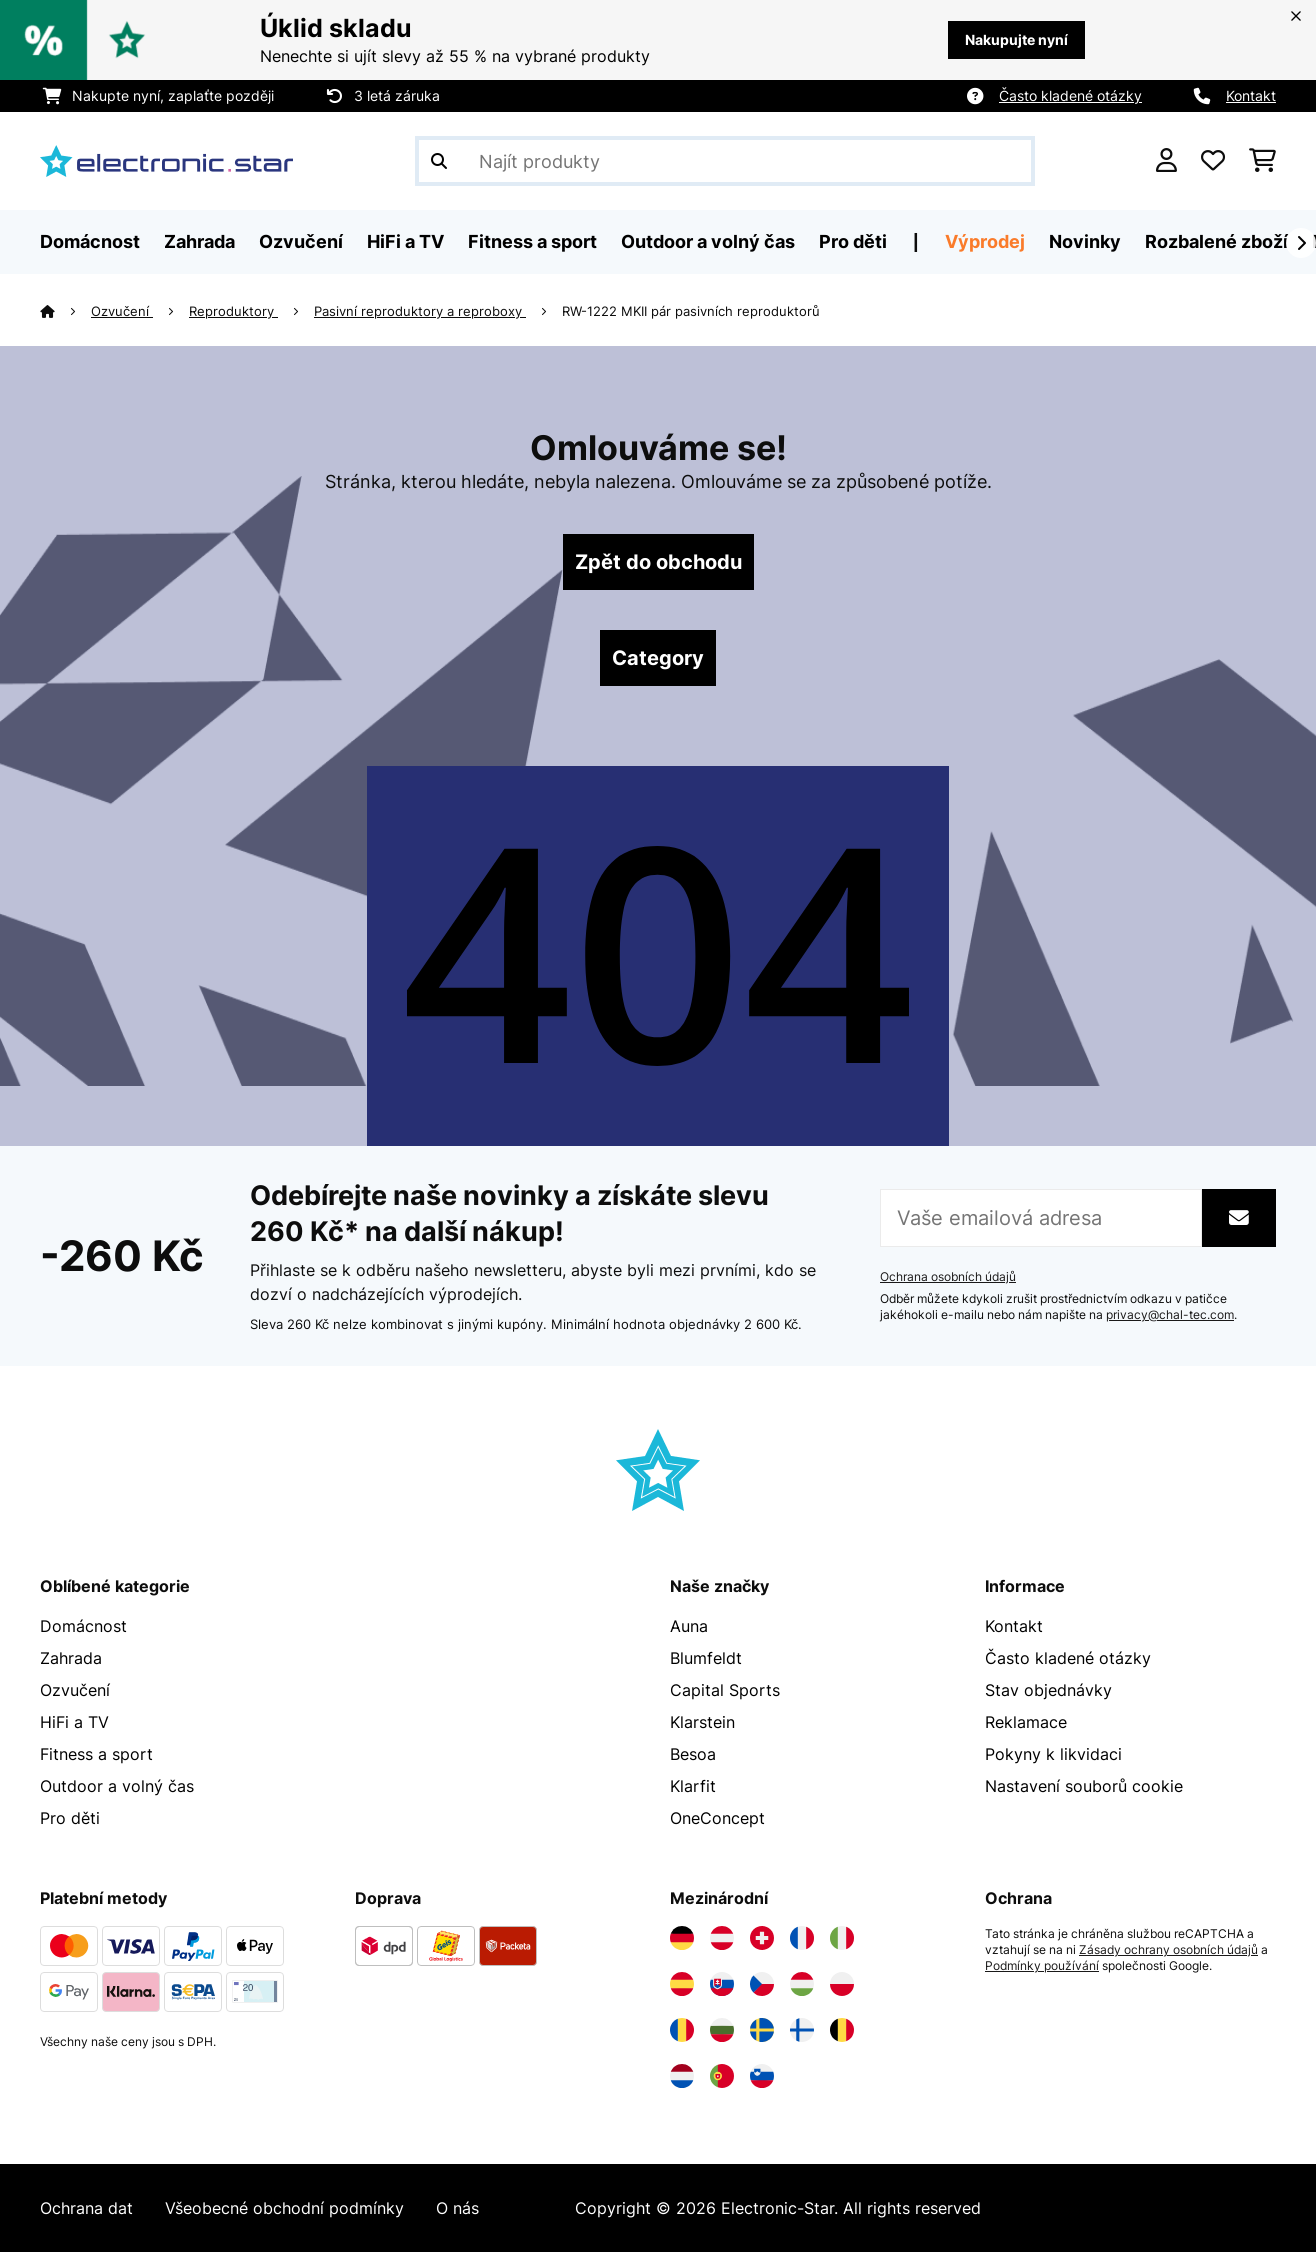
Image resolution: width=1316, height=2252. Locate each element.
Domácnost (83, 1626)
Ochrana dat (86, 2208)
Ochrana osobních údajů (948, 1277)
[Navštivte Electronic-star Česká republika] (762, 1984)
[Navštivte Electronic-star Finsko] (802, 2030)
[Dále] (1301, 243)
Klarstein (702, 1722)
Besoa (693, 1754)
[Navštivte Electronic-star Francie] (802, 1938)
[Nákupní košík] (1262, 161)
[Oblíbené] (1213, 161)
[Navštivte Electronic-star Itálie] (842, 1938)
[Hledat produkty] (725, 161)
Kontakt (1251, 95)
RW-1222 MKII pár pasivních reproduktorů (691, 311)
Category (658, 658)
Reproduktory (233, 311)
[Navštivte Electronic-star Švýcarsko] (762, 1938)
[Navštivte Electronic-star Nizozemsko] (682, 2076)
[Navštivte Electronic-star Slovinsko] (762, 2076)
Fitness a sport (96, 1754)
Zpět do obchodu (658, 562)
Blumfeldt (706, 1658)
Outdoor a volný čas (117, 1786)
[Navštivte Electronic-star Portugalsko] (722, 2076)
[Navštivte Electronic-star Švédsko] (762, 2030)
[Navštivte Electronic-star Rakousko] (722, 1938)
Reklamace (1026, 1722)
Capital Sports (725, 1690)
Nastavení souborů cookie (1084, 1786)
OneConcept (717, 1818)
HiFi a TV (74, 1722)
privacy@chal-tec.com (1170, 1315)
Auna (689, 1626)
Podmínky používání (1042, 1966)
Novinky (1085, 241)
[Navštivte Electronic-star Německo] (682, 1938)
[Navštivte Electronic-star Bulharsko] (722, 2030)
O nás (457, 2208)
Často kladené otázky (1070, 95)
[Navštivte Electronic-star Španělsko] (682, 1984)
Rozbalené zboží (1216, 241)
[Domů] (65, 311)
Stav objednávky (1048, 1690)
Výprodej (985, 241)
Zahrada (71, 1658)
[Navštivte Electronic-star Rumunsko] (682, 2030)
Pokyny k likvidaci (1053, 1754)
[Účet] (1166, 161)
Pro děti (70, 1818)
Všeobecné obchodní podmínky (284, 2208)
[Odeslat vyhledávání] (439, 161)
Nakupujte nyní (1016, 39)
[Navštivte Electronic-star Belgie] (842, 2030)
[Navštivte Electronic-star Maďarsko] (802, 1984)
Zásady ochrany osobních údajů (1168, 1950)
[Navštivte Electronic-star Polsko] (842, 1984)
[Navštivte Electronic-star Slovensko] (722, 1984)
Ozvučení (122, 311)
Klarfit (693, 1786)
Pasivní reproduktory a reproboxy (420, 311)
